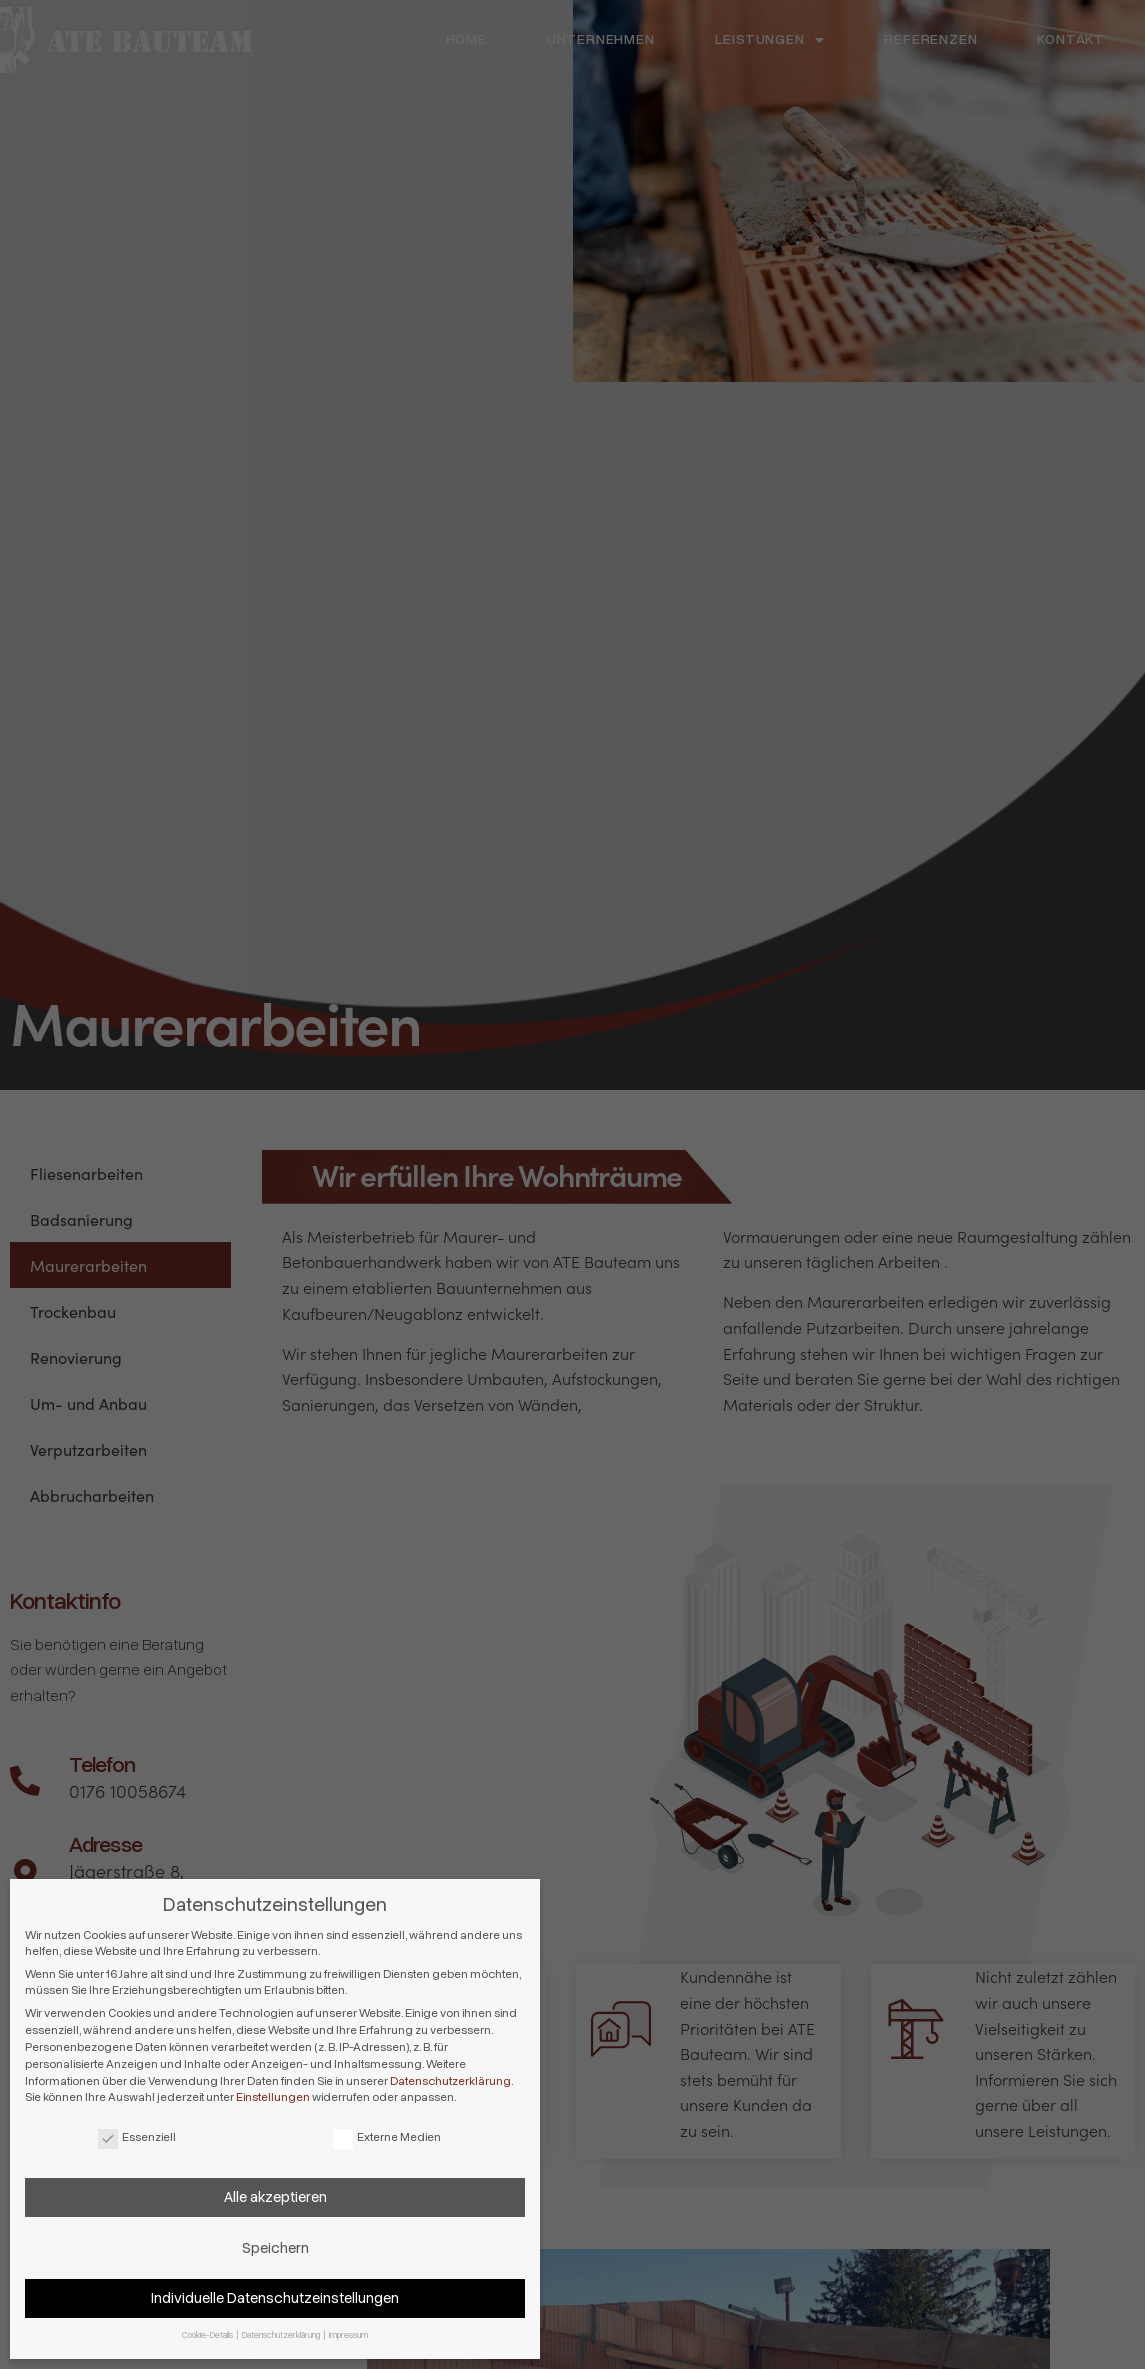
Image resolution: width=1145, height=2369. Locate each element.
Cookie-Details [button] (208, 2335)
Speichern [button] (275, 2248)
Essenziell (137, 2137)
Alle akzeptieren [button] (275, 2197)
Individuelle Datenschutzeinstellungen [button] (275, 2298)
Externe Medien (387, 2137)
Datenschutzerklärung (450, 2081)
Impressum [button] (348, 2335)
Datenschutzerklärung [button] (282, 2335)
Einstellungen (273, 2097)
